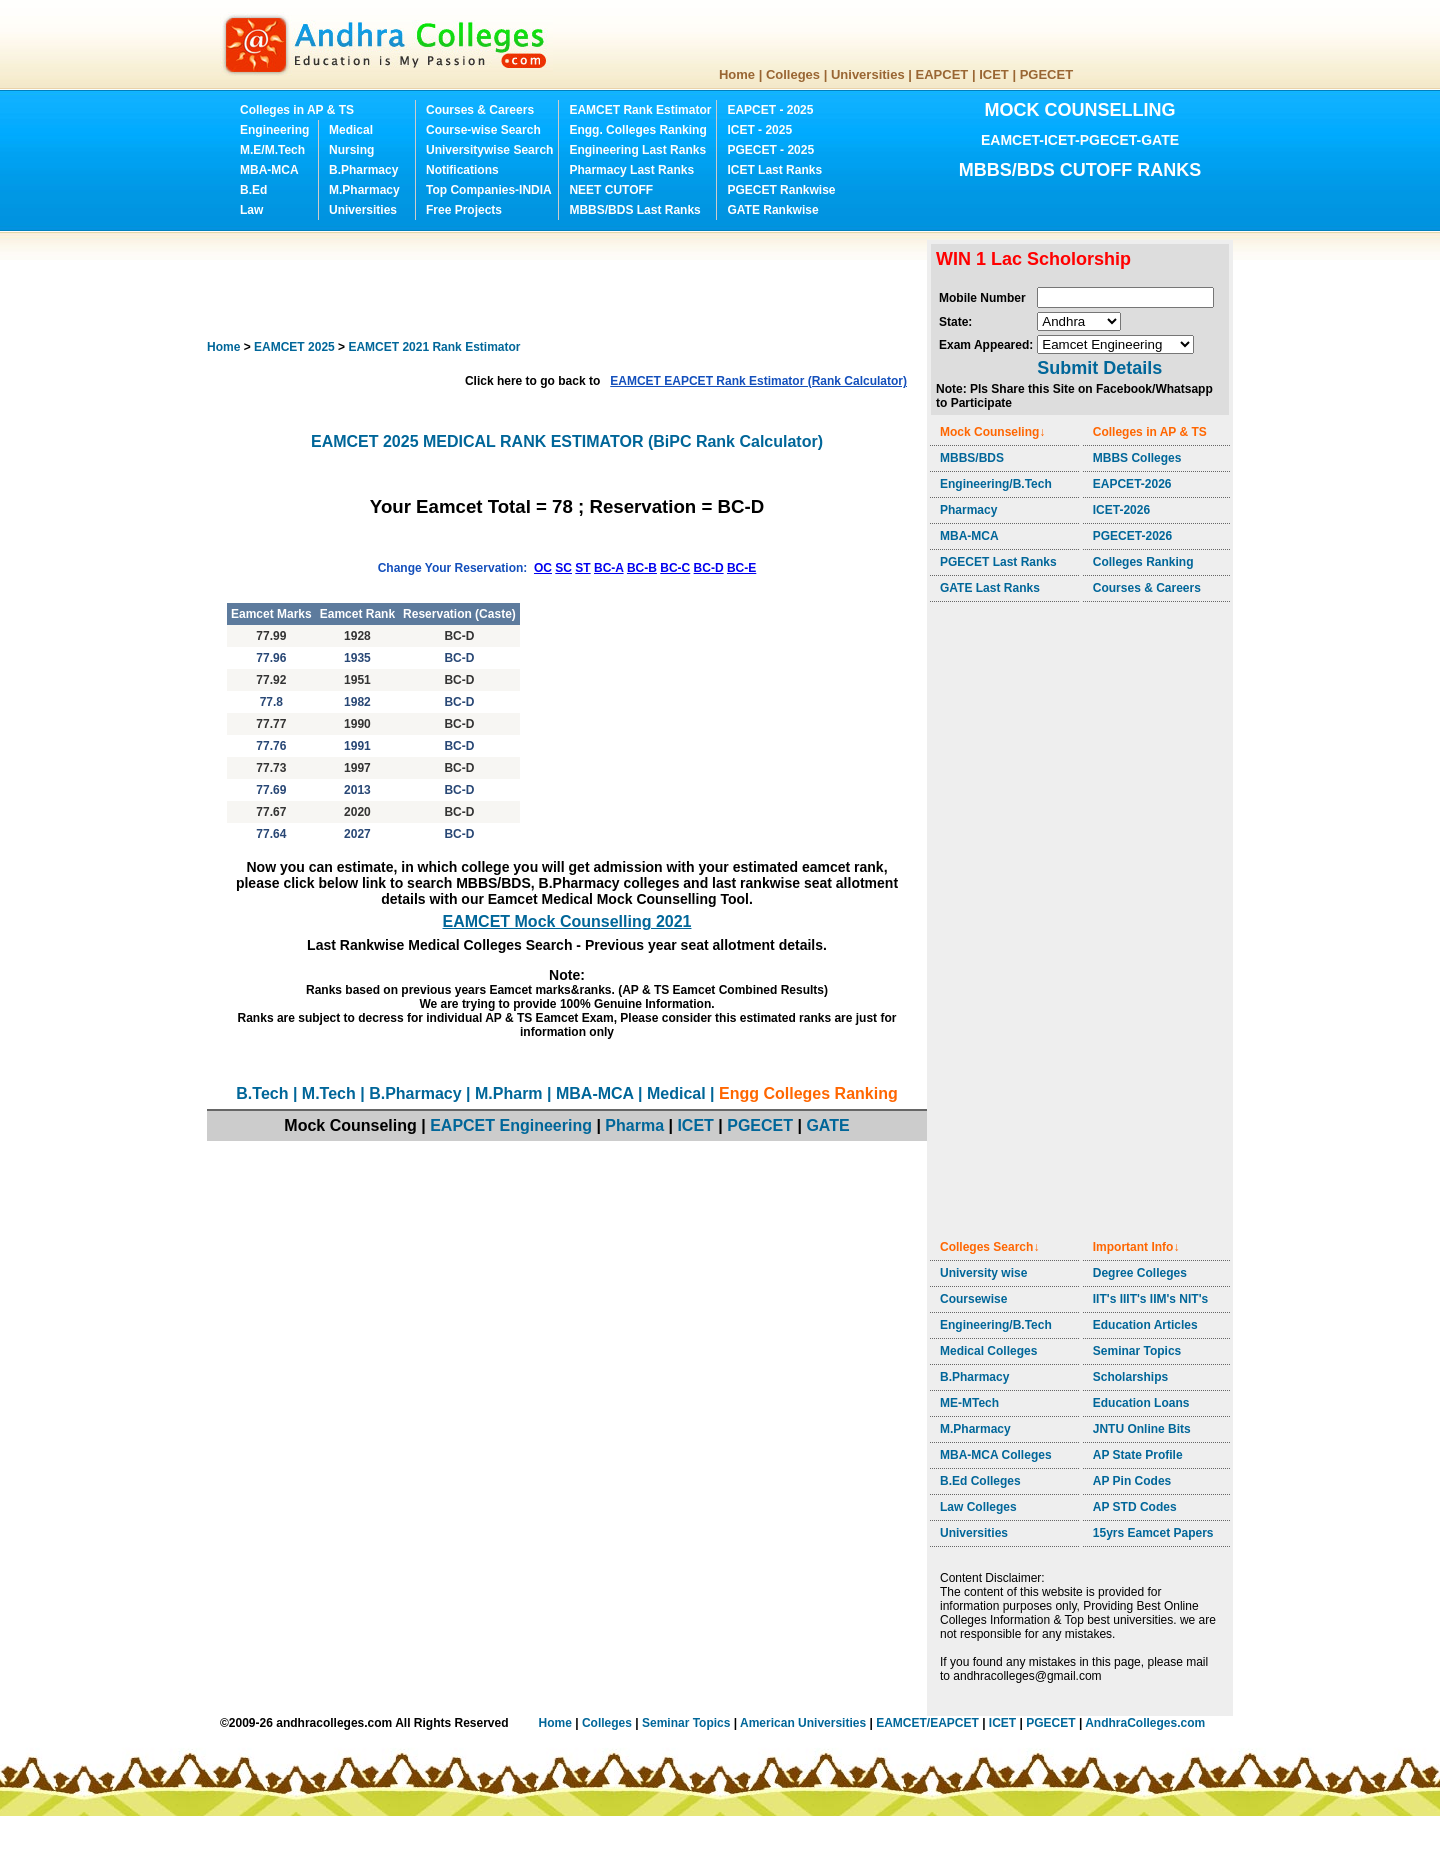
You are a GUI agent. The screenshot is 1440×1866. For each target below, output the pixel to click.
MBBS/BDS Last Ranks (634, 210)
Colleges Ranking (1143, 562)
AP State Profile (1138, 1455)
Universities (868, 74)
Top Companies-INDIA (489, 190)
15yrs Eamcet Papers (1153, 1533)
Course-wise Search (483, 130)
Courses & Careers (480, 110)
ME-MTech (969, 1403)
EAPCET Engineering (511, 1125)
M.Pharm (509, 1093)
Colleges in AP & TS (297, 110)
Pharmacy (968, 510)
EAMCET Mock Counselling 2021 (567, 921)
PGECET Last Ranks (998, 562)
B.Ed (253, 190)
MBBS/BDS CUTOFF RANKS (1080, 170)
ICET (994, 74)
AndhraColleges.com (1145, 1723)
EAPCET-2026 (1132, 484)
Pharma (634, 1125)
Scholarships (1130, 1377)
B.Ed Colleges (980, 1481)
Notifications (462, 170)
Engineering (274, 130)
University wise (983, 1273)
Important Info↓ (1136, 1247)
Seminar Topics (1137, 1351)
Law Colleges (978, 1507)
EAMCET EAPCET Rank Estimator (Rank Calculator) (758, 381)
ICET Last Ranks (774, 170)
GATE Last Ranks (990, 588)
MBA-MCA (269, 170)
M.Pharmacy (364, 190)
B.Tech (262, 1093)
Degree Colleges (1140, 1273)
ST (582, 568)
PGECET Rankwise (781, 190)
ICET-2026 (1121, 510)
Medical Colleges (988, 1351)
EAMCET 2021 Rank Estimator (434, 347)
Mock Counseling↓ (992, 432)
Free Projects (464, 210)
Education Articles (1145, 1325)
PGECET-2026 (1132, 536)
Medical (351, 130)
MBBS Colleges (1137, 458)
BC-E (741, 568)
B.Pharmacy (363, 170)
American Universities (803, 1723)
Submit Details (1099, 368)
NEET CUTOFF (611, 190)
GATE (827, 1125)
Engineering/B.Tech (996, 484)
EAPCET (942, 74)
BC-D (709, 568)
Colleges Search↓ (989, 1247)
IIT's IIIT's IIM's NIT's (1150, 1299)
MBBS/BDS (972, 458)
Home (737, 74)
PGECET (1046, 74)
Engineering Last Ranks (637, 150)
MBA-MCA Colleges (996, 1455)
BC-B (642, 568)
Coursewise (973, 1299)
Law (251, 210)
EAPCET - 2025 (770, 110)
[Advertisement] (571, 285)
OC (543, 568)
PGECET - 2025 (770, 150)
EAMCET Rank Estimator (640, 110)
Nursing (351, 150)
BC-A (609, 568)
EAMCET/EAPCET (927, 1723)
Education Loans (1141, 1403)
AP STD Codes (1135, 1507)
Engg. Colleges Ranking (637, 130)
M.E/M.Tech (272, 150)
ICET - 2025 (759, 130)
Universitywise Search (489, 150)
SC (563, 568)
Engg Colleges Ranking (808, 1093)
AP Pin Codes (1132, 1481)
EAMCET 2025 (294, 347)
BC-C (675, 568)
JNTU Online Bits (1142, 1429)
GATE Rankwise (772, 210)
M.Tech (329, 1093)
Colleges (793, 74)
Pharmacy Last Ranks (631, 170)
